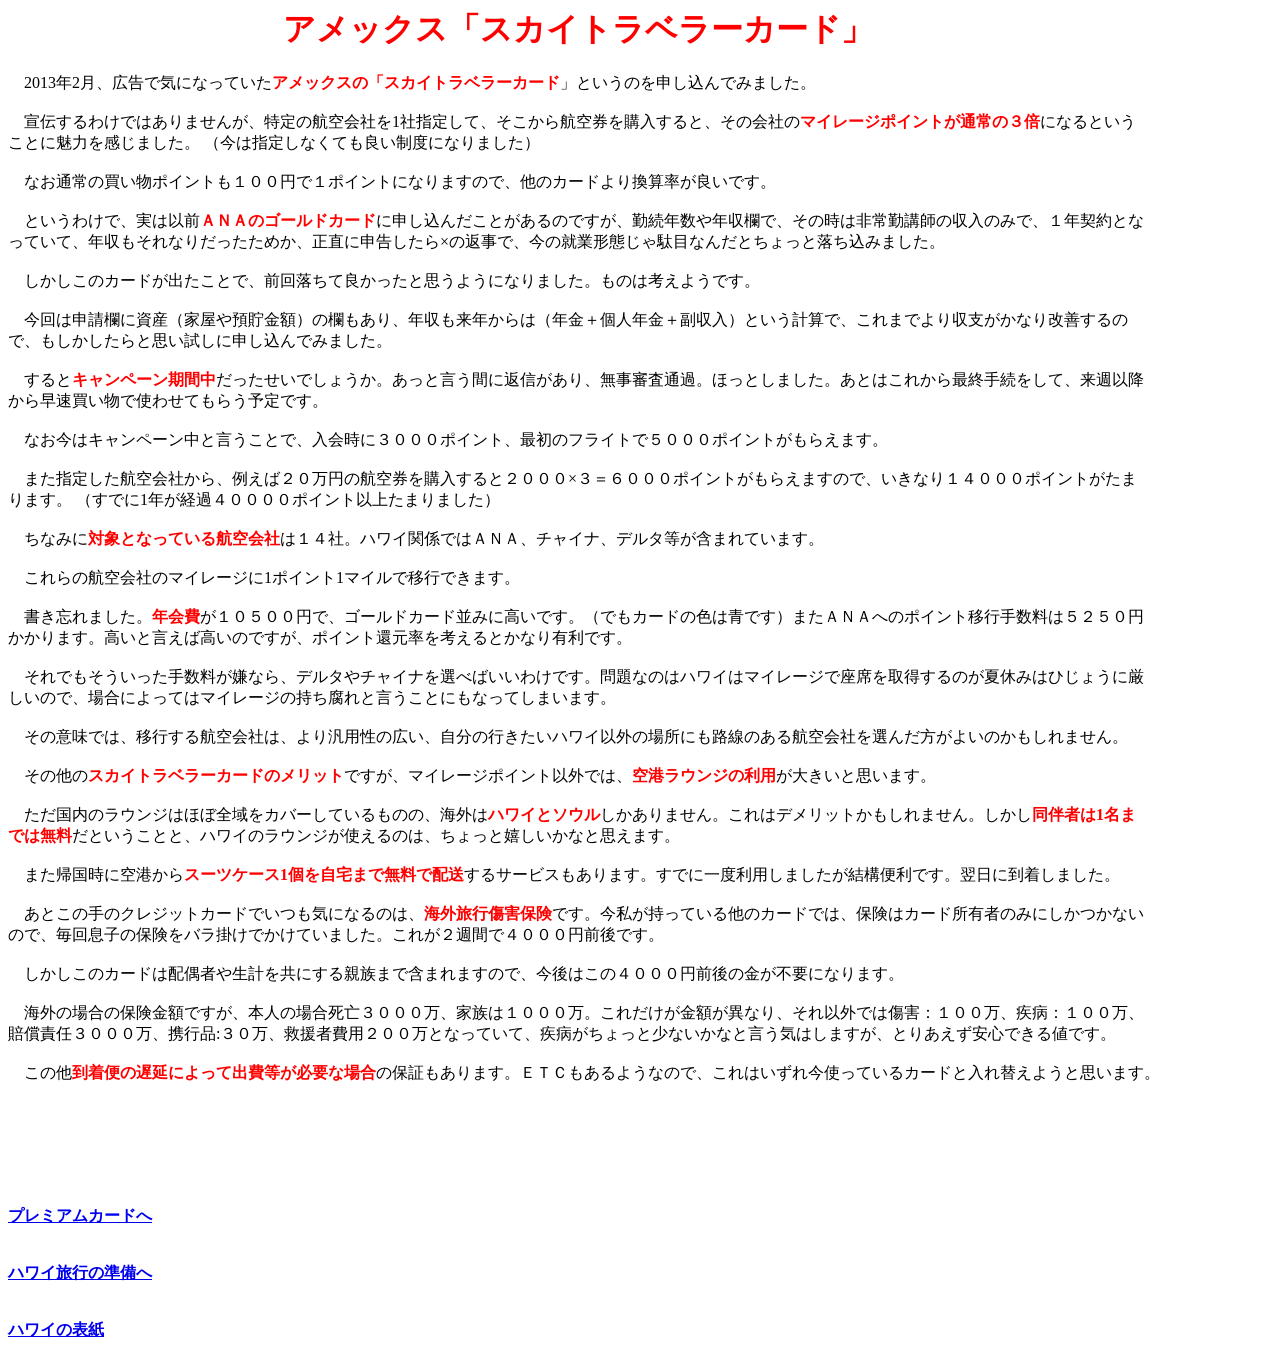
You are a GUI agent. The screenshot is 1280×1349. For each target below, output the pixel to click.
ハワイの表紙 (56, 1329)
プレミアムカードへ (80, 1215)
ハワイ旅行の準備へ (80, 1272)
